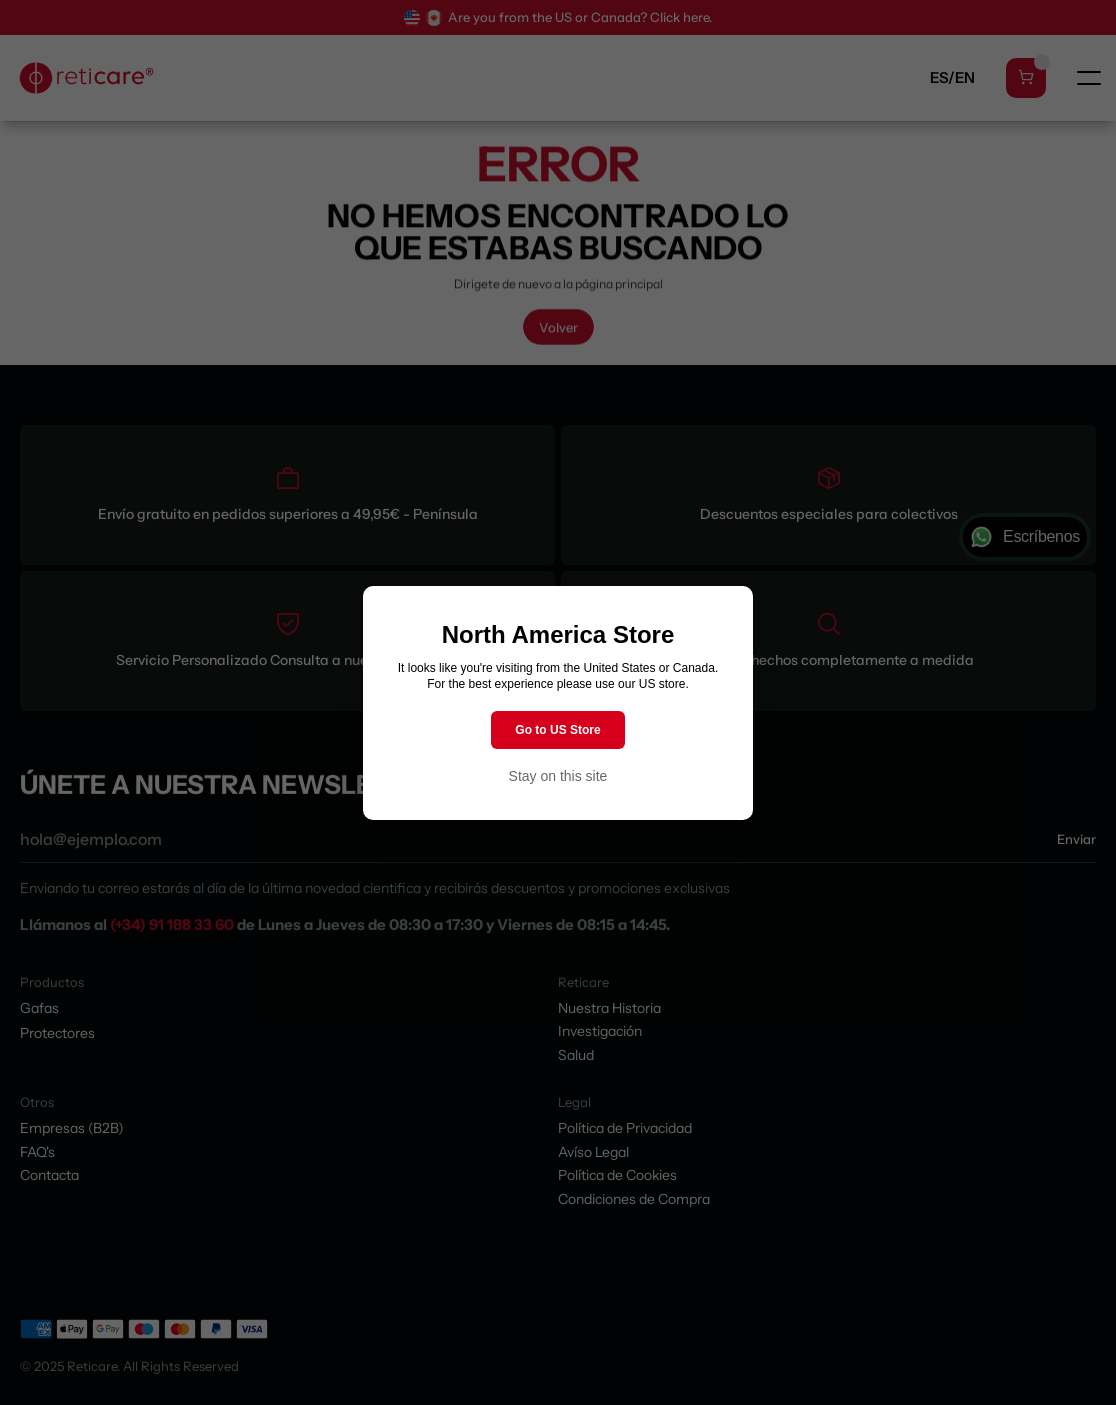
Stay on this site (558, 776)
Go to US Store (557, 730)
